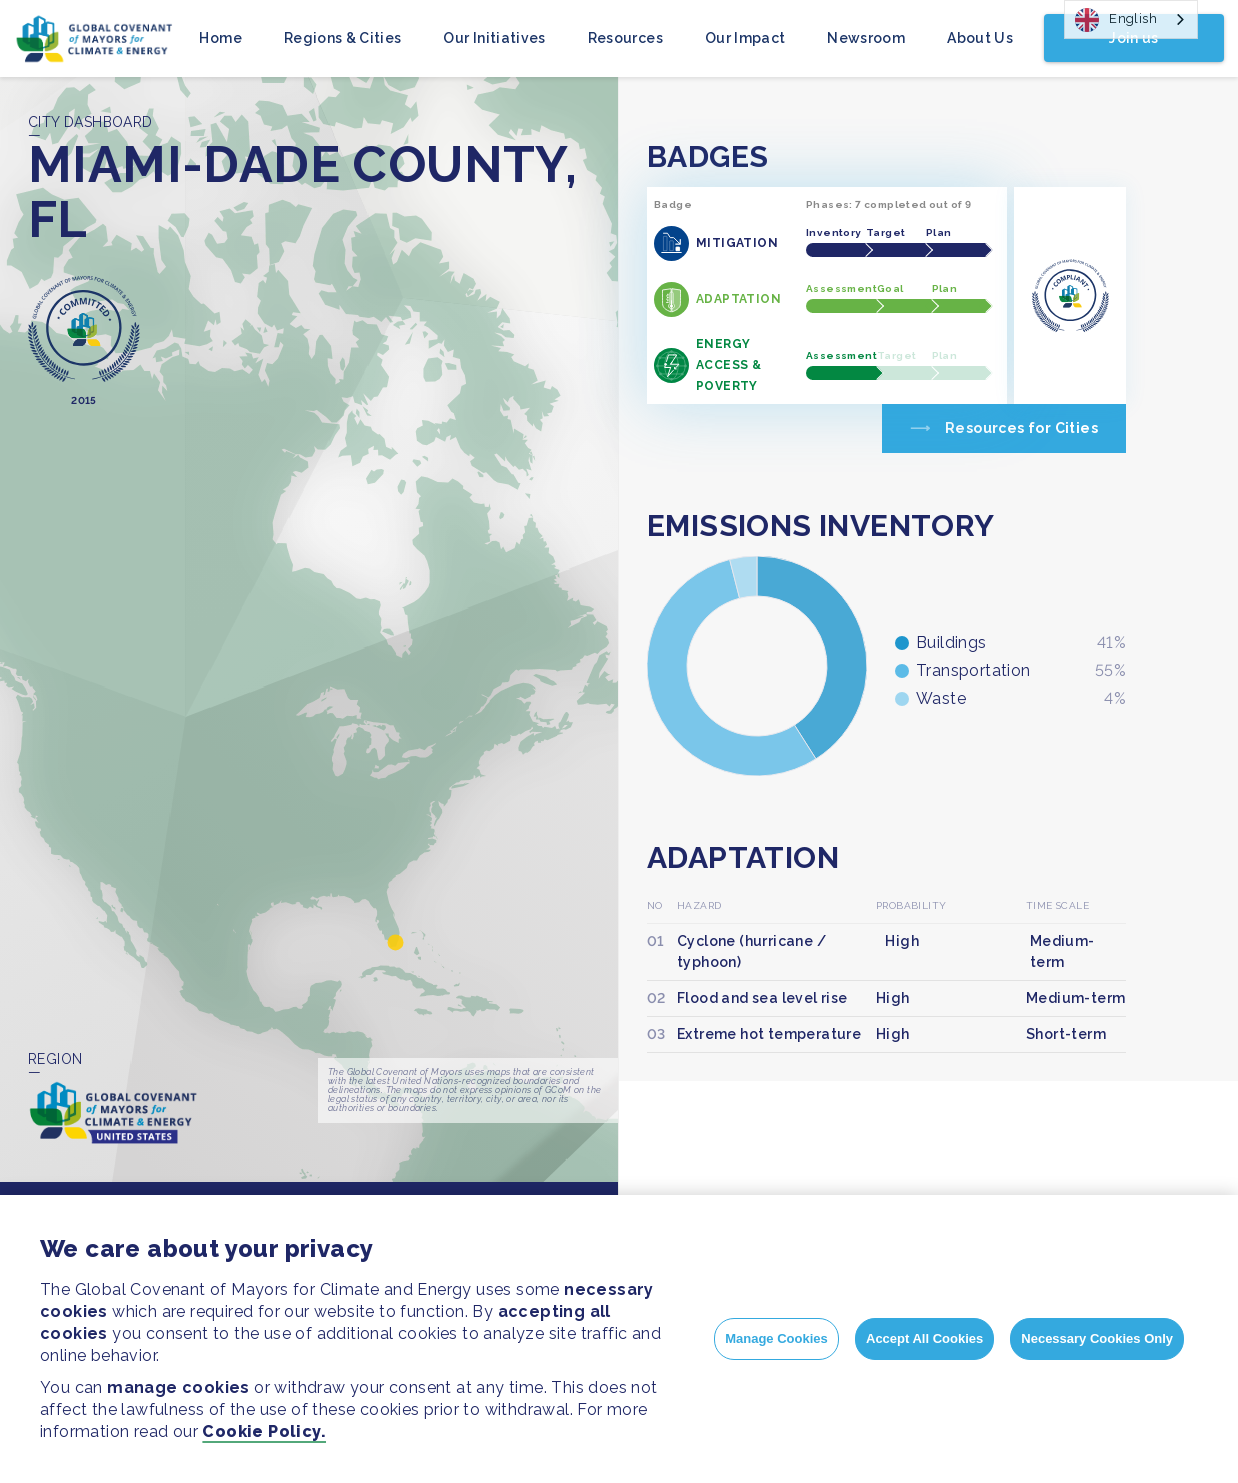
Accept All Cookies (924, 1338)
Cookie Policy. (264, 1431)
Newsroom (866, 38)
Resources (625, 38)
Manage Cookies (776, 1338)
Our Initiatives (494, 38)
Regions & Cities (343, 38)
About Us (980, 38)
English (1116, 20)
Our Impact (745, 38)
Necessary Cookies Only (1097, 1338)
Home (220, 38)
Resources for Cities (1021, 428)
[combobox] (1131, 19)
